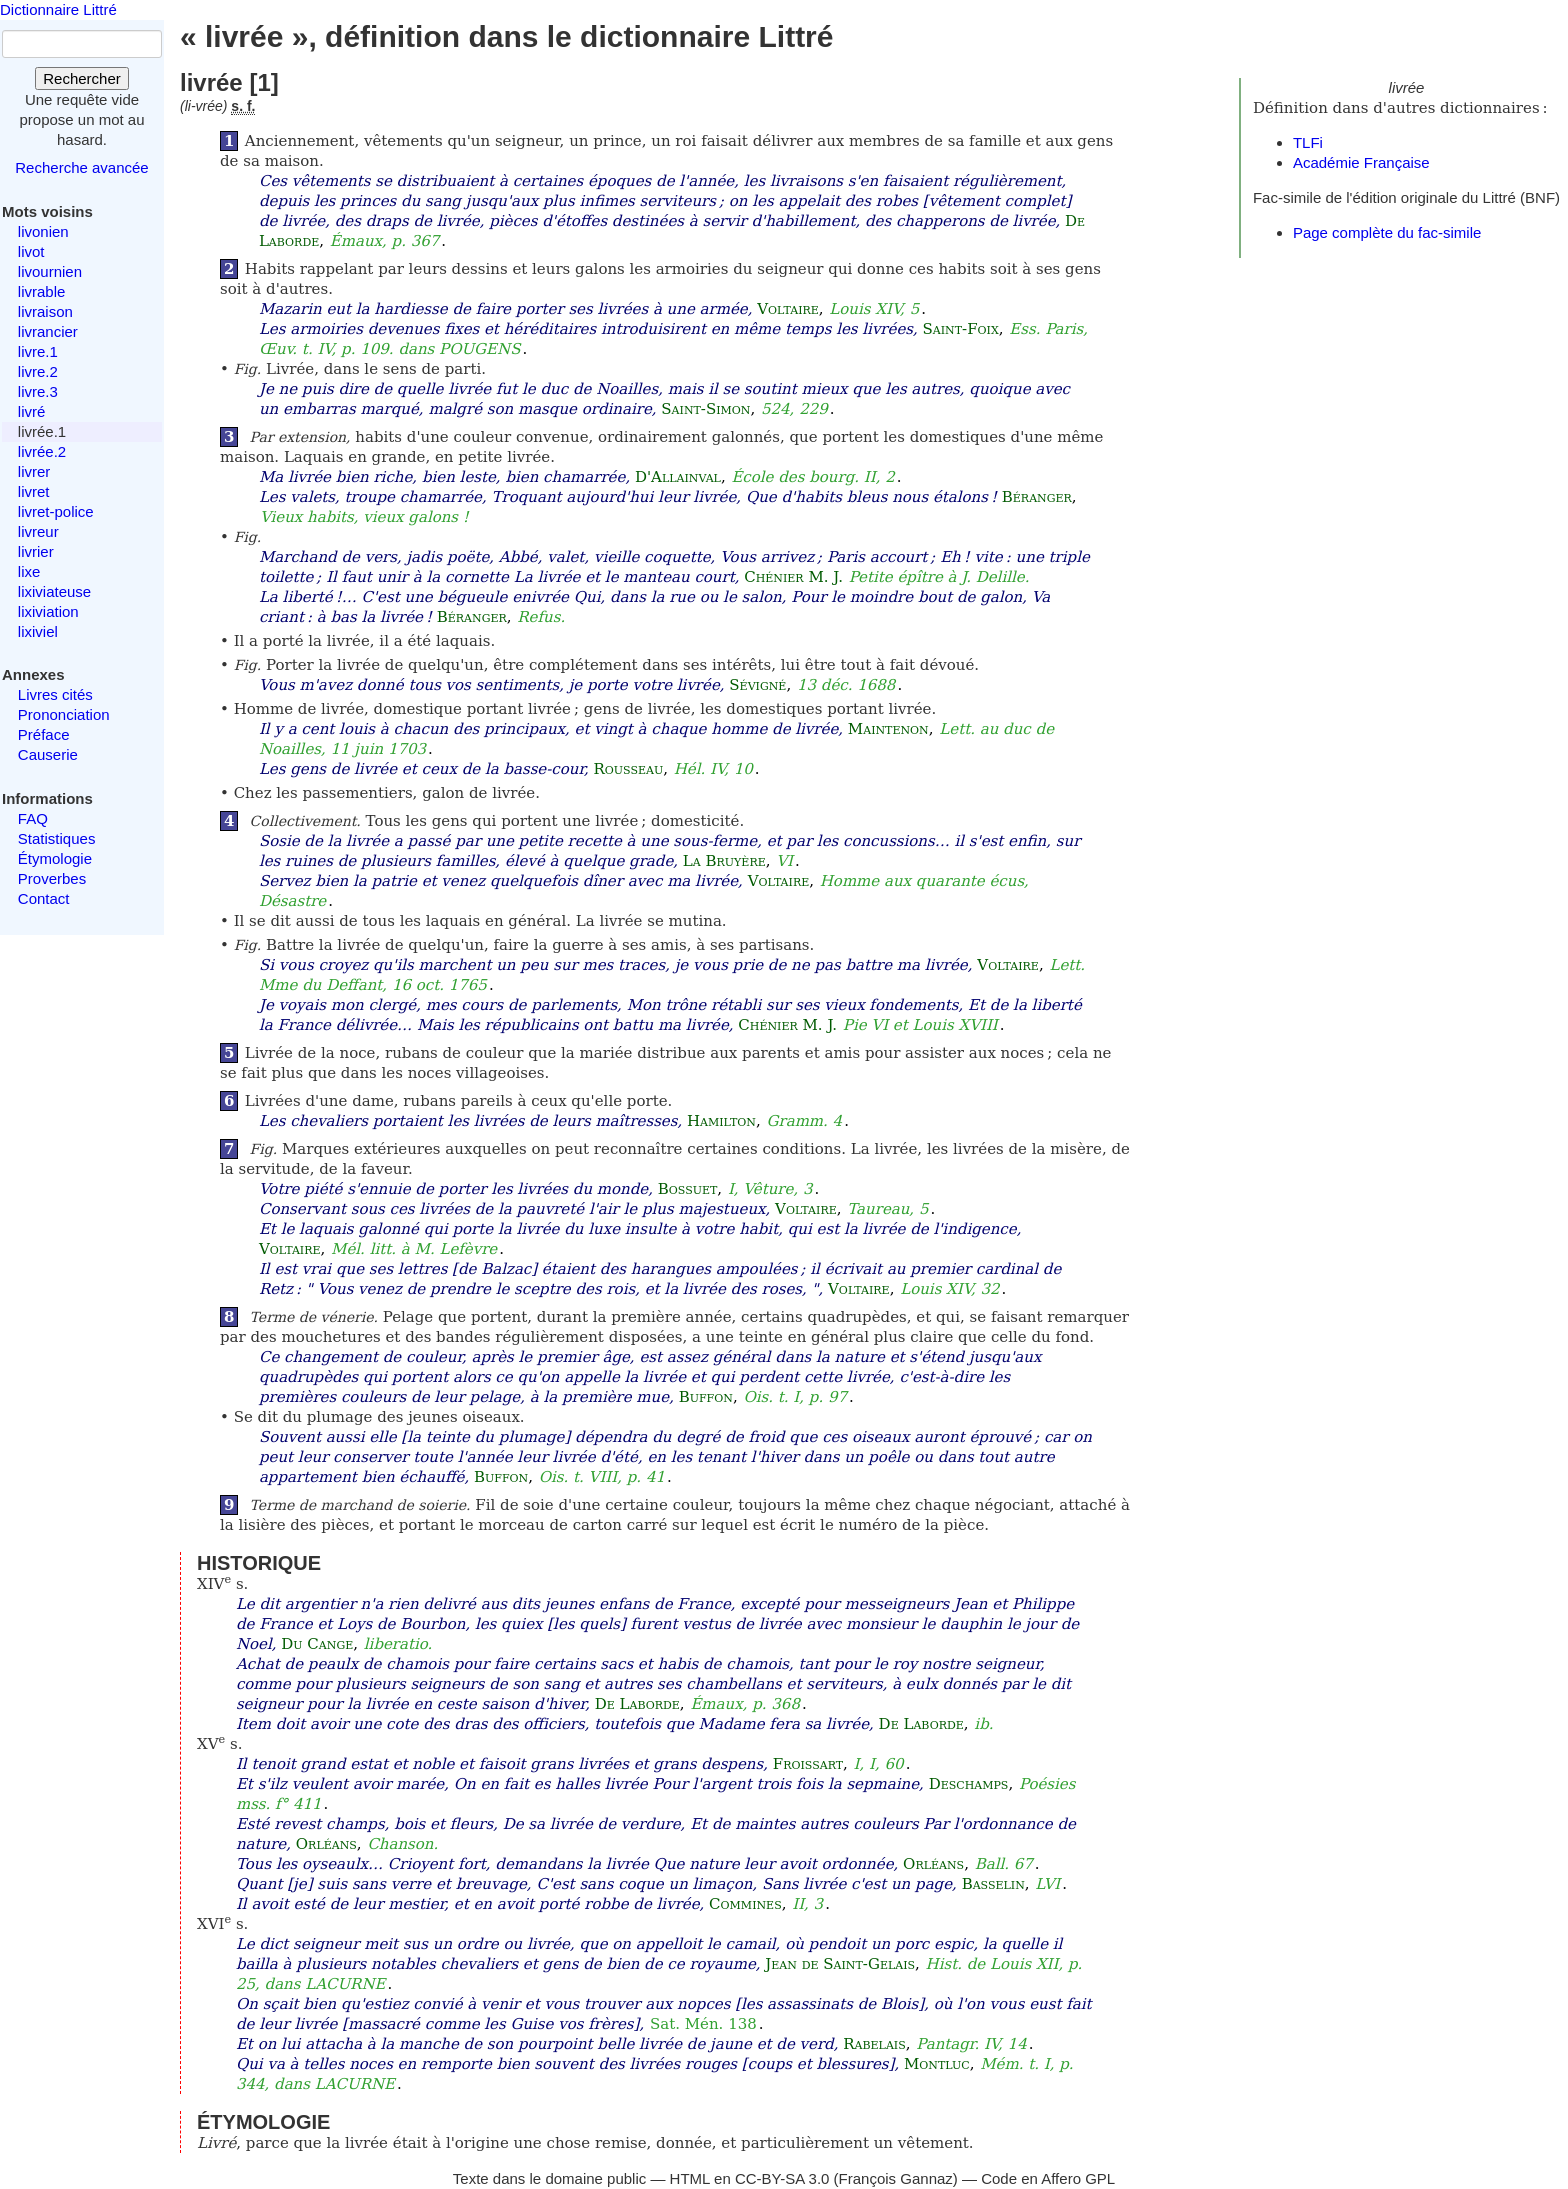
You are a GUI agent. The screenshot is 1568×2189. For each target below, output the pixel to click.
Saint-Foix (961, 329)
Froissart (808, 1764)
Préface (44, 734)
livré (32, 411)
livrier (36, 551)
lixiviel (38, 631)
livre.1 (38, 351)
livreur (38, 531)
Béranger (1037, 497)
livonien (43, 231)
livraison (45, 311)
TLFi (1308, 142)
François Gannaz (896, 2178)
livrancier (48, 331)
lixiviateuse (54, 591)
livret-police (56, 511)
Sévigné (757, 685)
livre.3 (38, 391)
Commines (745, 1904)
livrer (34, 471)
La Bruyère (724, 861)
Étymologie (55, 858)
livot (31, 251)
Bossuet (688, 1189)
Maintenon (888, 729)
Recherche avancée (81, 167)
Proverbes (52, 878)
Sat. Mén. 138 (703, 2024)
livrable (42, 291)
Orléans (326, 1844)
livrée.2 (42, 451)
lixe (29, 571)
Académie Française (1361, 162)
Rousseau (628, 769)
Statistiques (57, 838)
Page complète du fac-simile (1387, 232)
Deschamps (969, 1784)
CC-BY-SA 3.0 (782, 2178)
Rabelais (874, 2044)
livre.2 (38, 371)
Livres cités (55, 694)
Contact (44, 898)
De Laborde (637, 1704)
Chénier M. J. (793, 577)
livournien (50, 271)
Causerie (48, 754)
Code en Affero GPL (1048, 2178)
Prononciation (64, 714)
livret (34, 491)
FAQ (33, 818)
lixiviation (48, 611)
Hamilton (721, 1121)
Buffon (706, 1397)
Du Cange (317, 1644)
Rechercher (82, 78)
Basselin (993, 1884)
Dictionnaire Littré (58, 9)
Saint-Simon (705, 409)
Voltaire (788, 309)
